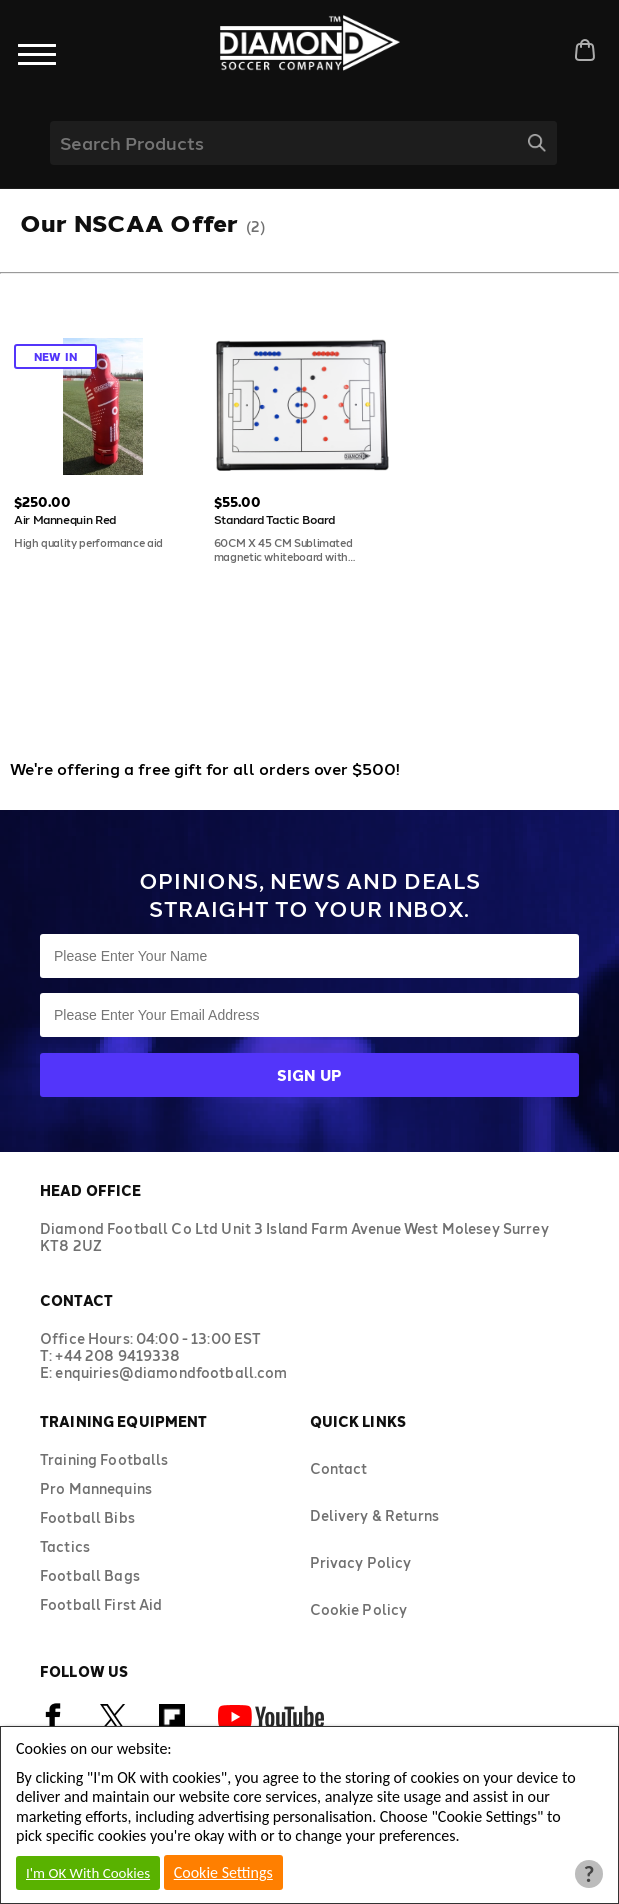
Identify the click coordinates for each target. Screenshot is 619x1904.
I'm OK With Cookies (88, 1873)
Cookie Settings (223, 1872)
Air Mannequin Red (65, 519)
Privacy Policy (361, 1562)
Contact (339, 1468)
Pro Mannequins (96, 1488)
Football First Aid (101, 1604)
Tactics (65, 1546)
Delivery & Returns (375, 1515)
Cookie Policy (359, 1609)
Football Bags (90, 1575)
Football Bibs (87, 1517)
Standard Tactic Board (274, 519)
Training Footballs (104, 1459)
